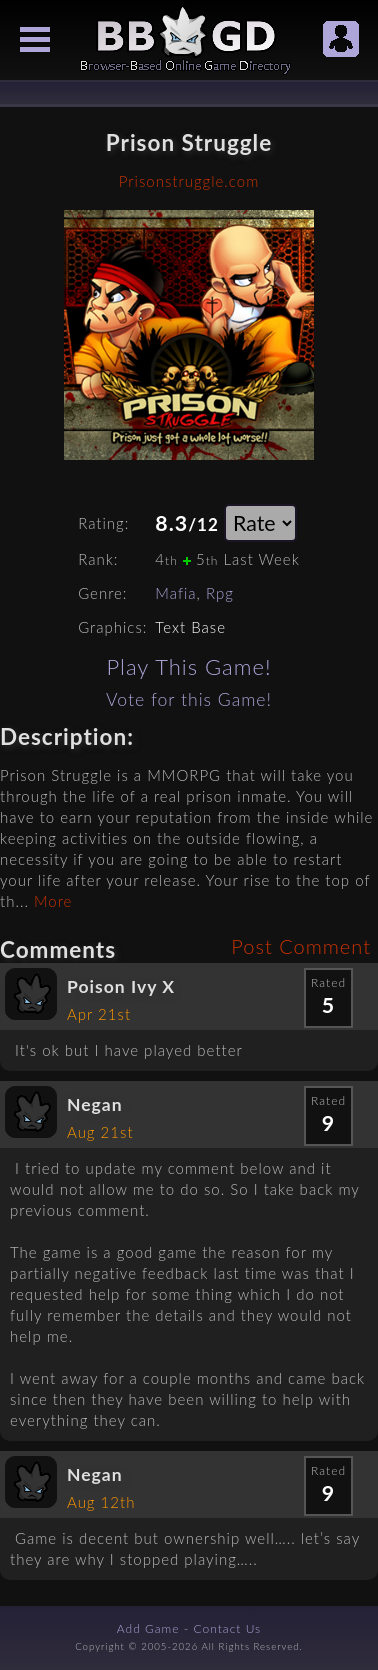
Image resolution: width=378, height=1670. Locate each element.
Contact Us (228, 1628)
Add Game (148, 1628)
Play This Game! (188, 666)
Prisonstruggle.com (189, 181)
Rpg (220, 593)
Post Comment (301, 946)
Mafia (175, 593)
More (53, 901)
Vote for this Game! (189, 699)
